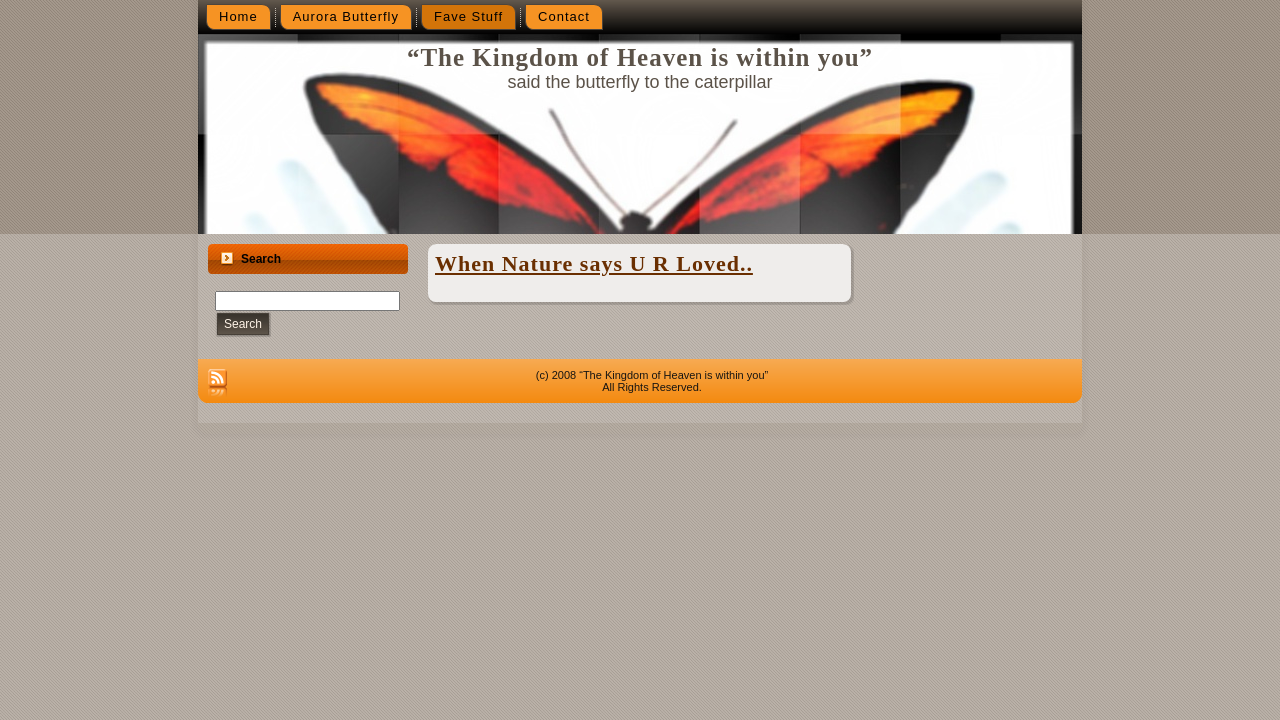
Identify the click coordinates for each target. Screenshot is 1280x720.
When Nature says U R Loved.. (594, 263)
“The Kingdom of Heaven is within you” (640, 57)
